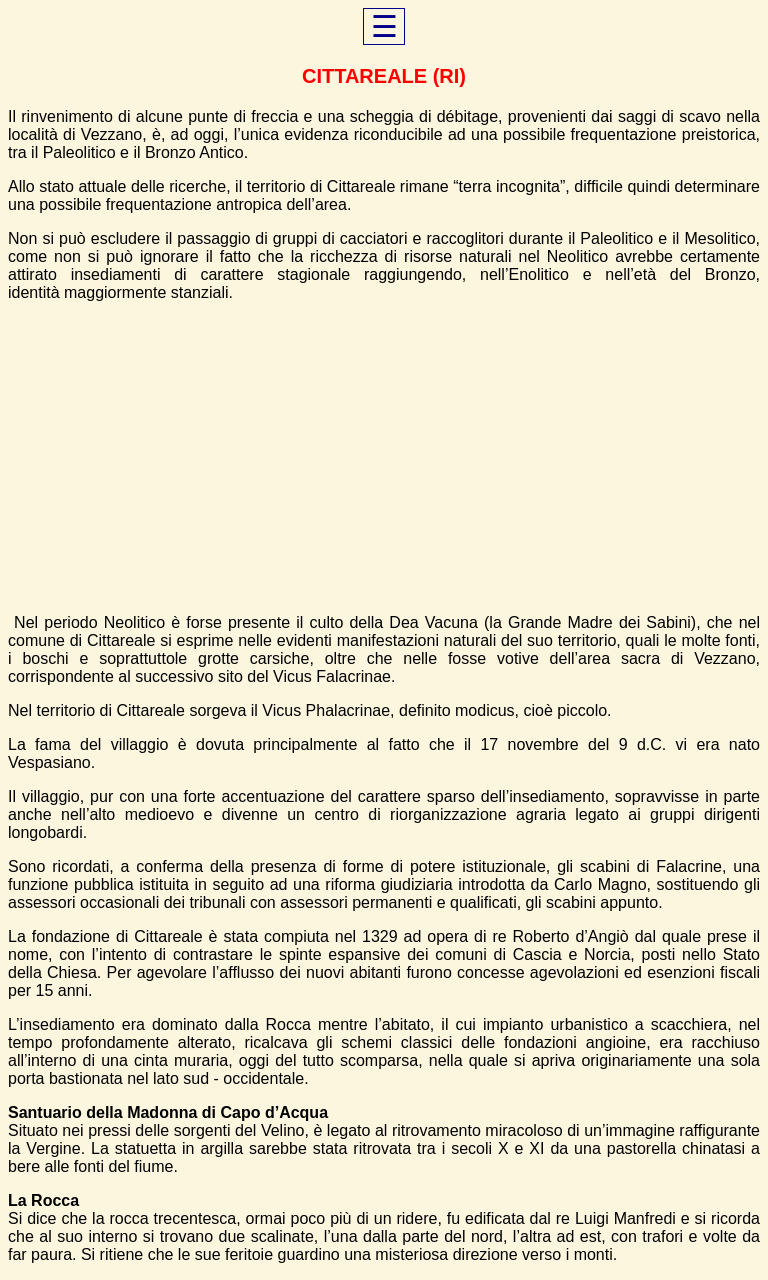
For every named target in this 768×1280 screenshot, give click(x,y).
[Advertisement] (384, 458)
